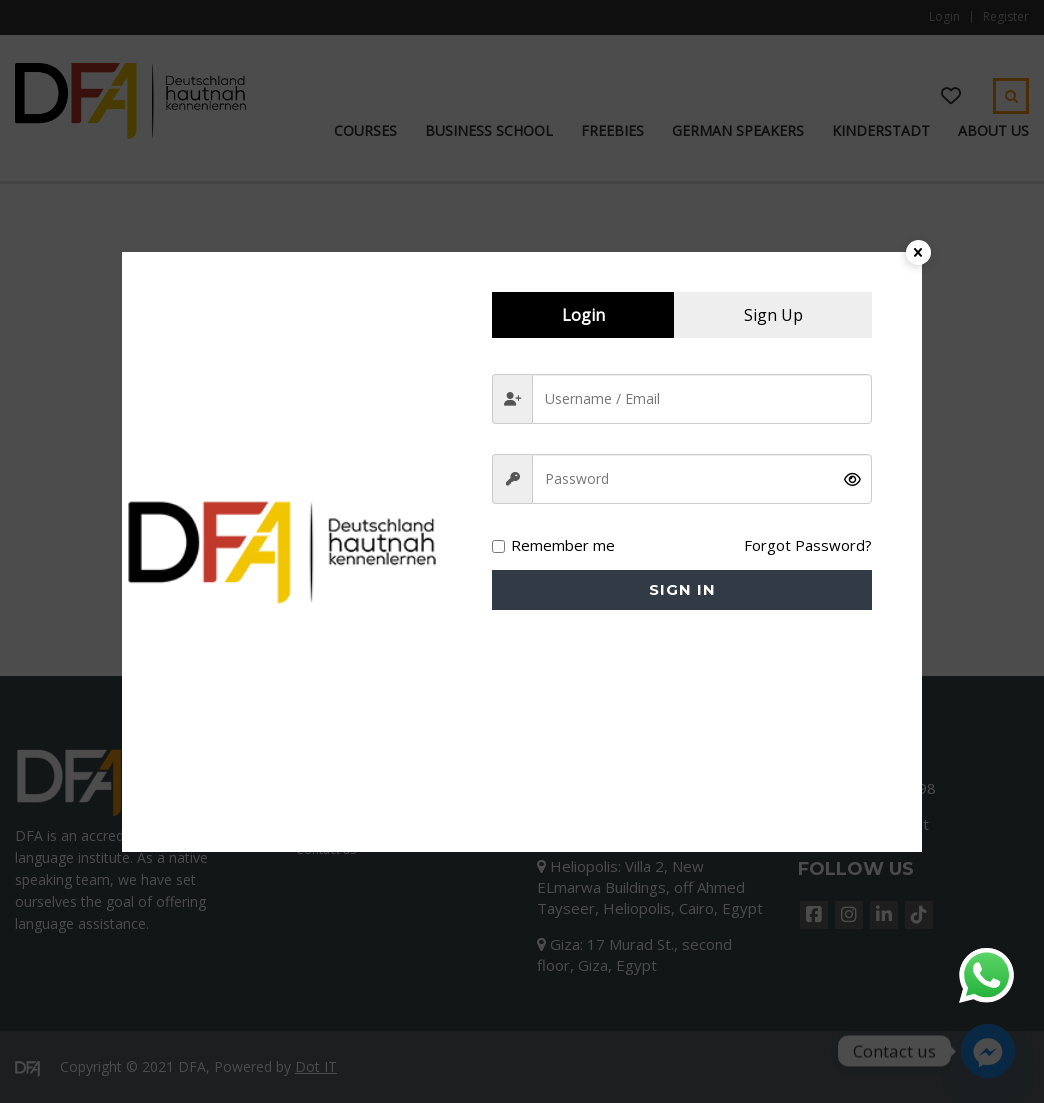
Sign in (682, 589)
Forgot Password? (808, 545)
